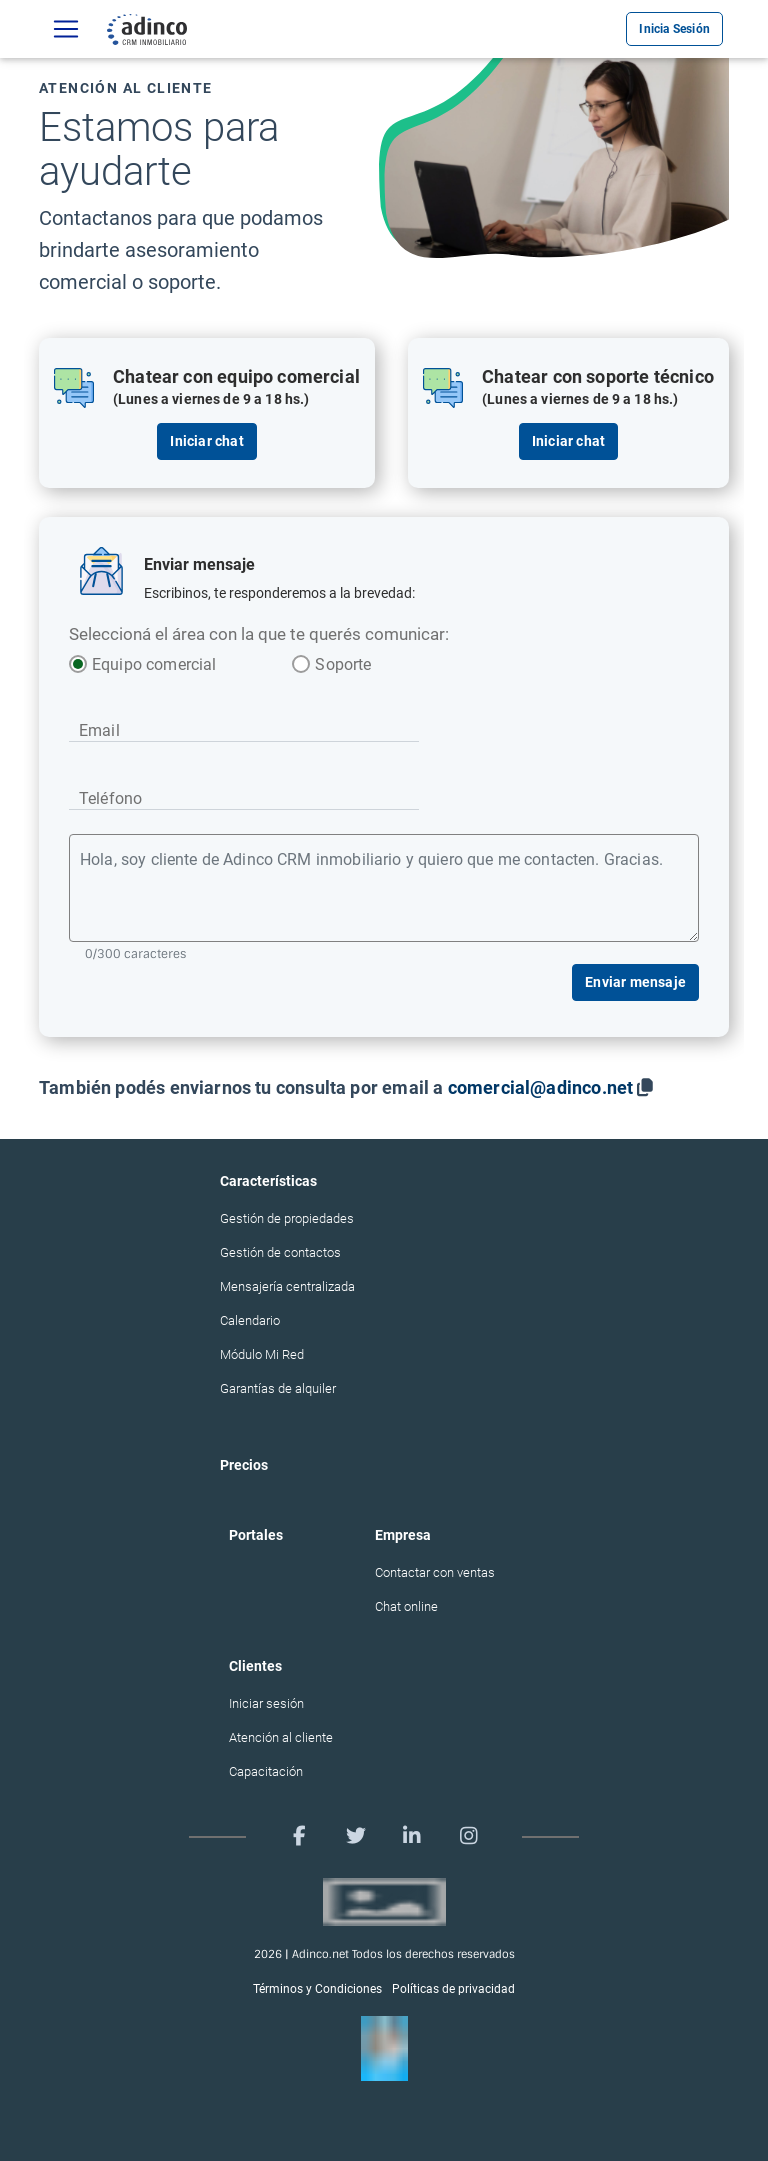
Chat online (406, 1606)
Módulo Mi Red (262, 1354)
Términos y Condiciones (317, 1989)
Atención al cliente (281, 1737)
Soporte (343, 664)
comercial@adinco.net (541, 1087)
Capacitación (266, 1771)
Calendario (250, 1320)
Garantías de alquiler (278, 1388)
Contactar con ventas (435, 1572)
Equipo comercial (144, 664)
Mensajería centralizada (287, 1286)
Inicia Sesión (674, 29)
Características (268, 1181)
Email (99, 730)
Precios (244, 1465)
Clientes (255, 1666)
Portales (256, 1535)
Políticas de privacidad (453, 1989)
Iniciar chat (206, 441)
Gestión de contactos (280, 1252)
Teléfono (110, 798)
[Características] (66, 29)
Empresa (403, 1535)
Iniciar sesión (266, 1703)
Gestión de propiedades (287, 1218)
